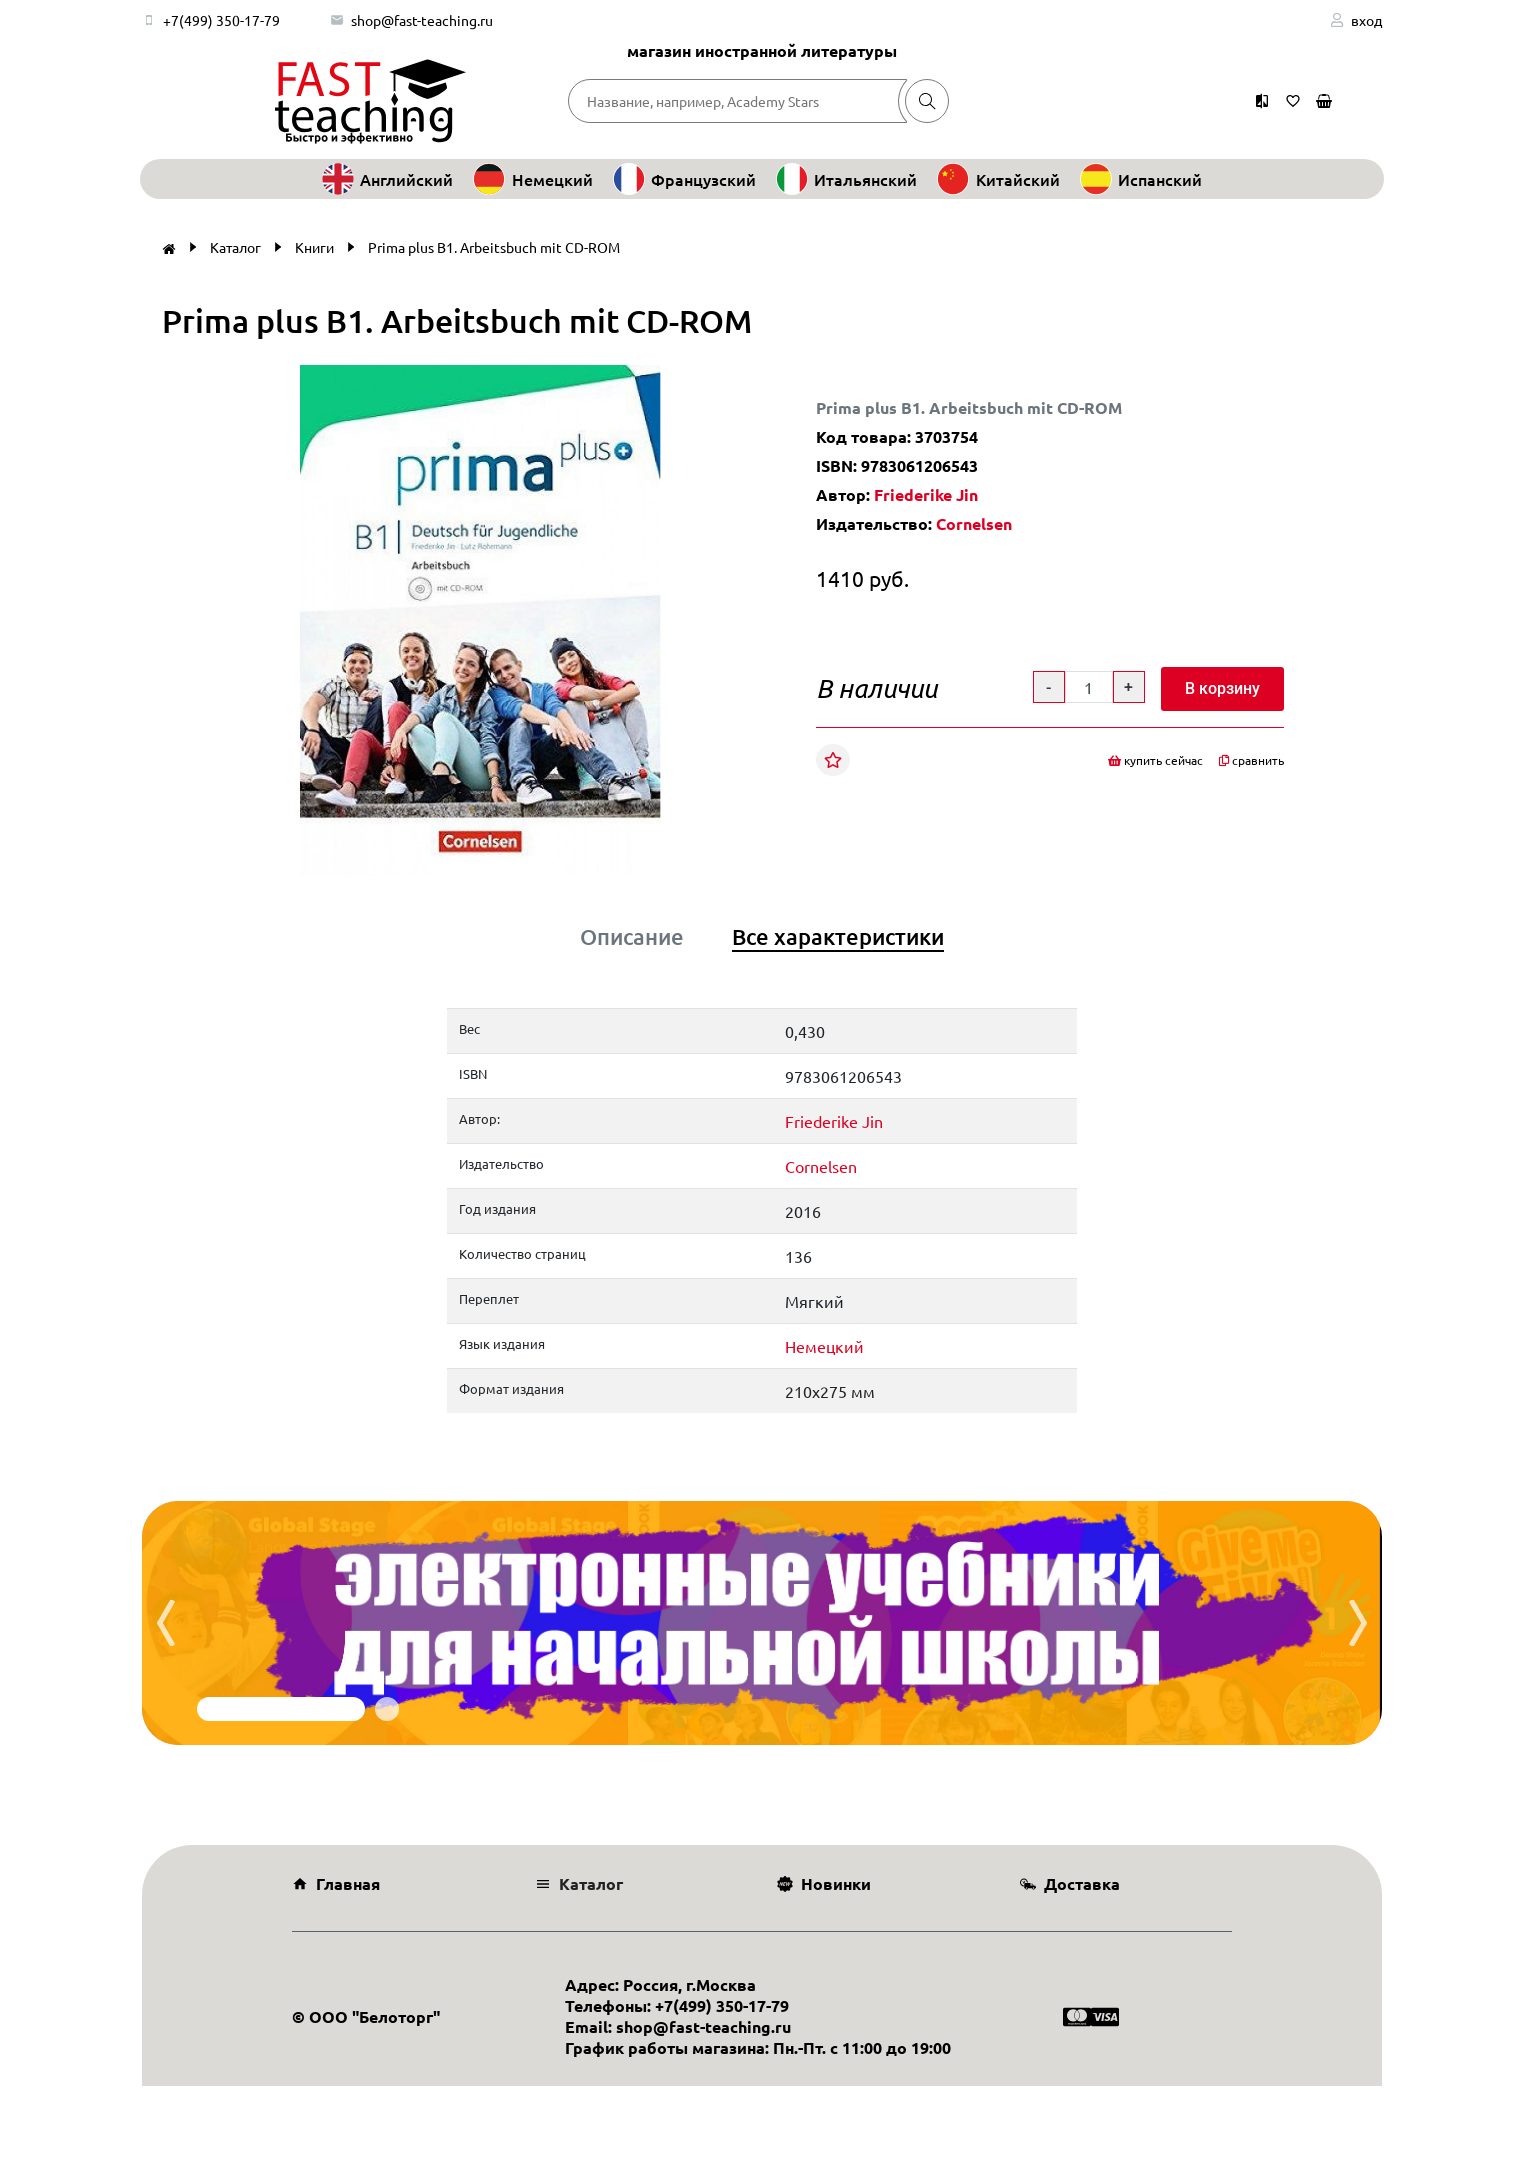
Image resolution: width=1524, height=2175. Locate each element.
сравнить (1251, 760)
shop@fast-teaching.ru (422, 20)
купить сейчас (1155, 760)
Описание (632, 937)
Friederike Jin (926, 494)
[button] (717, 383)
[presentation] (166, 1623)
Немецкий (824, 1346)
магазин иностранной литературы (762, 50)
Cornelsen (974, 523)
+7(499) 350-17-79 (221, 20)
